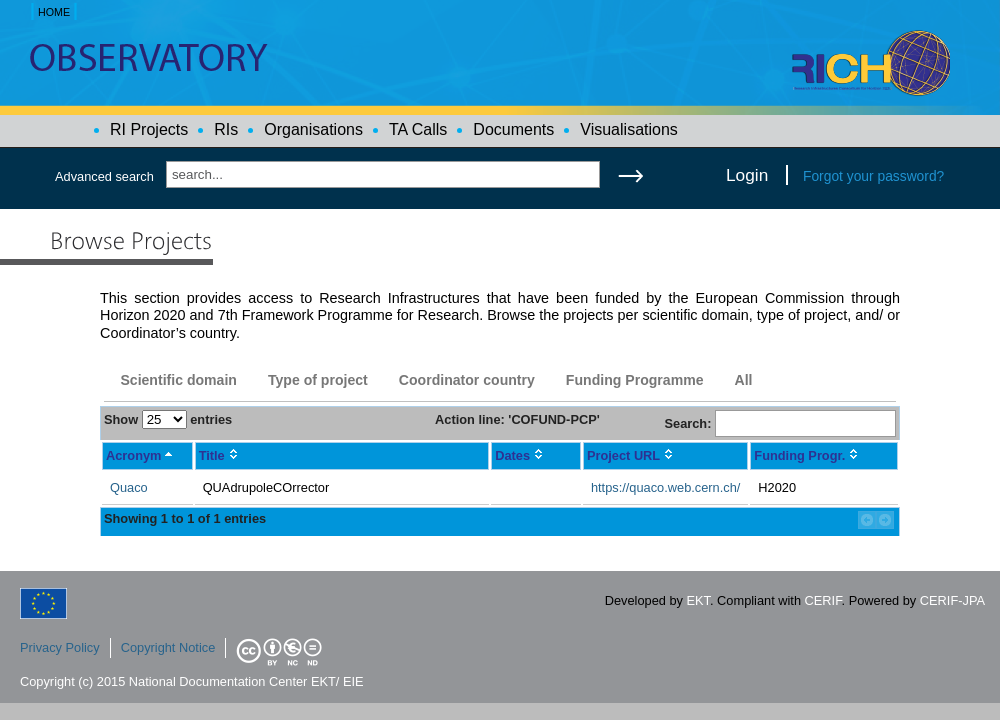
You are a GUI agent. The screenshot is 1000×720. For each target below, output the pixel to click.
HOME (54, 12)
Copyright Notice (168, 647)
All (743, 380)
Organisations (313, 129)
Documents (513, 129)
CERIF (823, 600)
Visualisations (629, 129)
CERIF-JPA (952, 600)
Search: (780, 423)
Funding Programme (635, 380)
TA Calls (418, 129)
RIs (226, 129)
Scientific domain (178, 380)
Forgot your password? (873, 176)
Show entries (168, 419)
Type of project (318, 380)
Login (747, 175)
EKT (698, 600)
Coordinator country (467, 380)
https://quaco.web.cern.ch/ (665, 487)
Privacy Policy (60, 647)
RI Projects (149, 129)
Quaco (129, 487)
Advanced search (104, 176)
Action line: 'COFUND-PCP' (517, 419)
